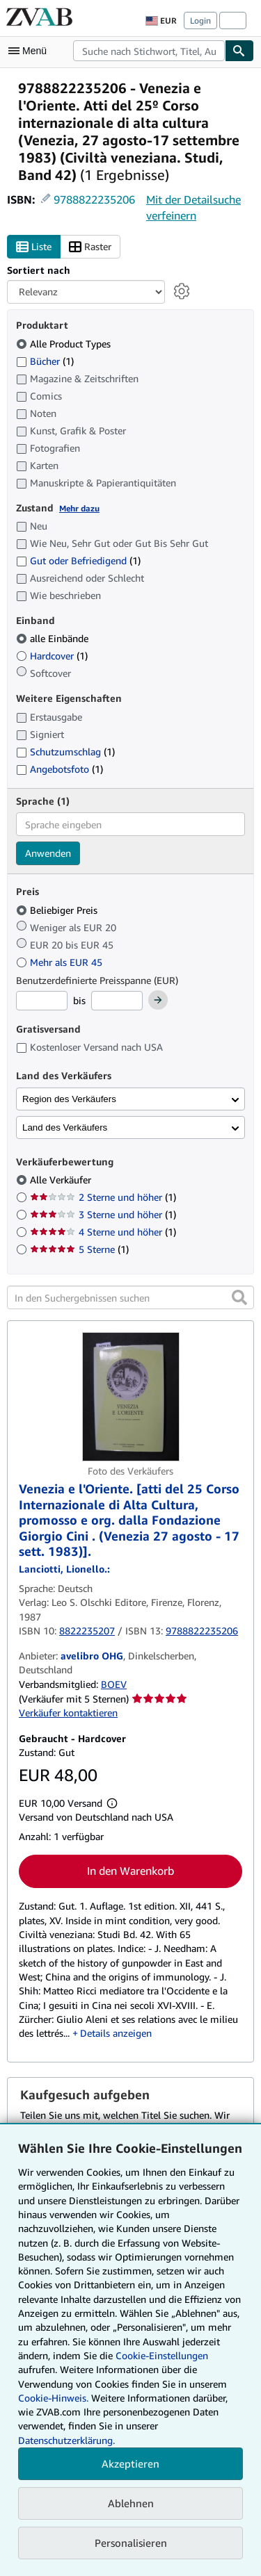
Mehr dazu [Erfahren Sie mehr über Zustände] (79, 508)
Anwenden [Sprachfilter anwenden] (48, 853)
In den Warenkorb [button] (130, 1871)
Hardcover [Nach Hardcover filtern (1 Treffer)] (52, 656)
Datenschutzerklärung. (66, 2440)
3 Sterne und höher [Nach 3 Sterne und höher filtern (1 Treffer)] (103, 1214)
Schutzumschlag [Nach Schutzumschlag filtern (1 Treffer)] (65, 751)
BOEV (114, 1684)
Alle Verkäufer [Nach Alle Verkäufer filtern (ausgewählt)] (62, 1180)
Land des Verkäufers (64, 1127)
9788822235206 (94, 199)
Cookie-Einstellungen (162, 2355)
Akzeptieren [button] (130, 2463)
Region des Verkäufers (69, 1099)
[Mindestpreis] (42, 1000)
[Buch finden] (239, 50)
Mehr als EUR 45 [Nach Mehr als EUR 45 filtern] (60, 962)
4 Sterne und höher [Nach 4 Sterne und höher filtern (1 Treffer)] (103, 1232)
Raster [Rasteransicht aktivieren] (90, 247)
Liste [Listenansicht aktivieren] (34, 247)
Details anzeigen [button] (116, 2033)
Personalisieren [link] (131, 2542)
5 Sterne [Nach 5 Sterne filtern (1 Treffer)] (79, 1249)
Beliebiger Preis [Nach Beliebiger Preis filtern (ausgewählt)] (58, 910)
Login (200, 20)
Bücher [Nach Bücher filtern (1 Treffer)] (45, 360)
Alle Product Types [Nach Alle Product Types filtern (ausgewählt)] (64, 344)
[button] (239, 1297)
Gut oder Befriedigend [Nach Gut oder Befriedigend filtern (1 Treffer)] (78, 560)
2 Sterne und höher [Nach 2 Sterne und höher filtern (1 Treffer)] (103, 1197)
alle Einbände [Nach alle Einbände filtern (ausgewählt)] (53, 638)
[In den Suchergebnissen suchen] (130, 1297)
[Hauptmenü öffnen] (30, 50)
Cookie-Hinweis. (53, 2398)
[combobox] (149, 50)
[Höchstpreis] (117, 1000)
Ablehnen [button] (131, 2503)
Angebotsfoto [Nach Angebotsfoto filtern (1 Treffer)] (59, 769)
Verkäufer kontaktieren (68, 1712)
